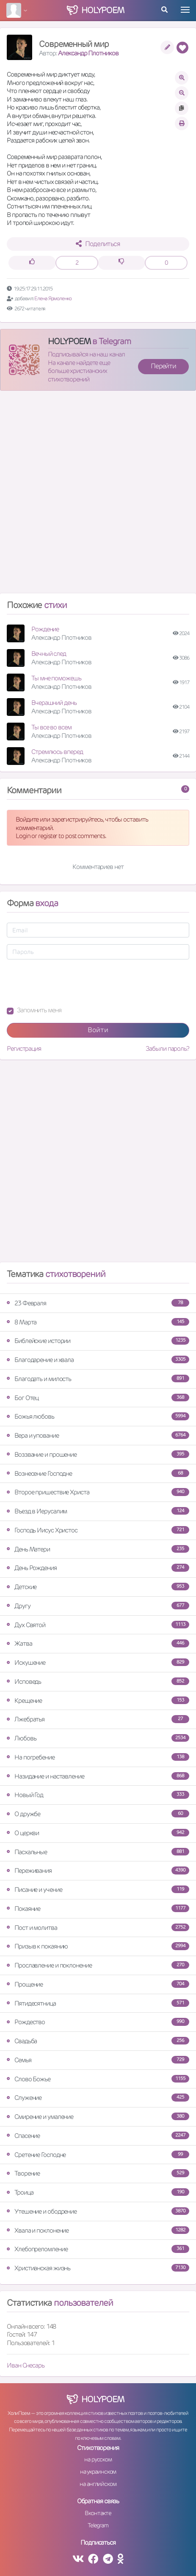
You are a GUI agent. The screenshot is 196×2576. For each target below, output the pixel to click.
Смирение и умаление (98, 2117)
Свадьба (98, 2041)
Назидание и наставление (98, 1776)
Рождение (45, 629)
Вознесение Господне (98, 1473)
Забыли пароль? (167, 1048)
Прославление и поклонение (98, 1965)
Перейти (163, 366)
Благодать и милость (98, 1379)
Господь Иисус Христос (98, 1530)
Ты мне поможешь (56, 678)
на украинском (98, 2471)
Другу (98, 1606)
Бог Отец (98, 1398)
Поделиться (98, 243)
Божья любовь (98, 1416)
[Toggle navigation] (185, 9)
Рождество (98, 2022)
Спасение (98, 2136)
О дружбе (98, 1814)
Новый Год (98, 1795)
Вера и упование (98, 1435)
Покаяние (98, 1909)
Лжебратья (98, 1719)
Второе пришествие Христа (98, 1492)
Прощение (98, 1984)
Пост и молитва (98, 1928)
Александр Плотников (88, 53)
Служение (98, 2098)
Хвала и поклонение (98, 2230)
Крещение (98, 1700)
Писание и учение (98, 1889)
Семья (98, 2060)
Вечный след (48, 653)
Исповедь (98, 1681)
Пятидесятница (98, 2003)
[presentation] (71, 982)
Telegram (98, 2525)
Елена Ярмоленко (53, 298)
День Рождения (98, 1568)
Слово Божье (98, 2079)
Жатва (98, 1643)
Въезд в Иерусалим (98, 1511)
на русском (98, 2459)
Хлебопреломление (98, 2249)
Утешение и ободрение (98, 2211)
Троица (98, 2192)
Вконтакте (98, 2513)
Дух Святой (98, 1625)
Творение (98, 2173)
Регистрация (24, 1048)
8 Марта (98, 1322)
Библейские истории (98, 1341)
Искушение (98, 1662)
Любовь (98, 1738)
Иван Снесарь (25, 2365)
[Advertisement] (98, 495)
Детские (98, 1587)
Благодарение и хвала (98, 1360)
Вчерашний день (54, 703)
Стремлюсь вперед (57, 752)
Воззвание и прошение (98, 1454)
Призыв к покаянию (98, 1946)
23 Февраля (98, 1303)
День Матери (98, 1549)
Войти (98, 1029)
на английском (98, 2484)
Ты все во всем (51, 727)
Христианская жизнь (98, 2268)
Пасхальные (98, 1852)
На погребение (98, 1757)
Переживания (98, 1870)
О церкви (98, 1833)
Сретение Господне (98, 2155)
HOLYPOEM (69, 341)
